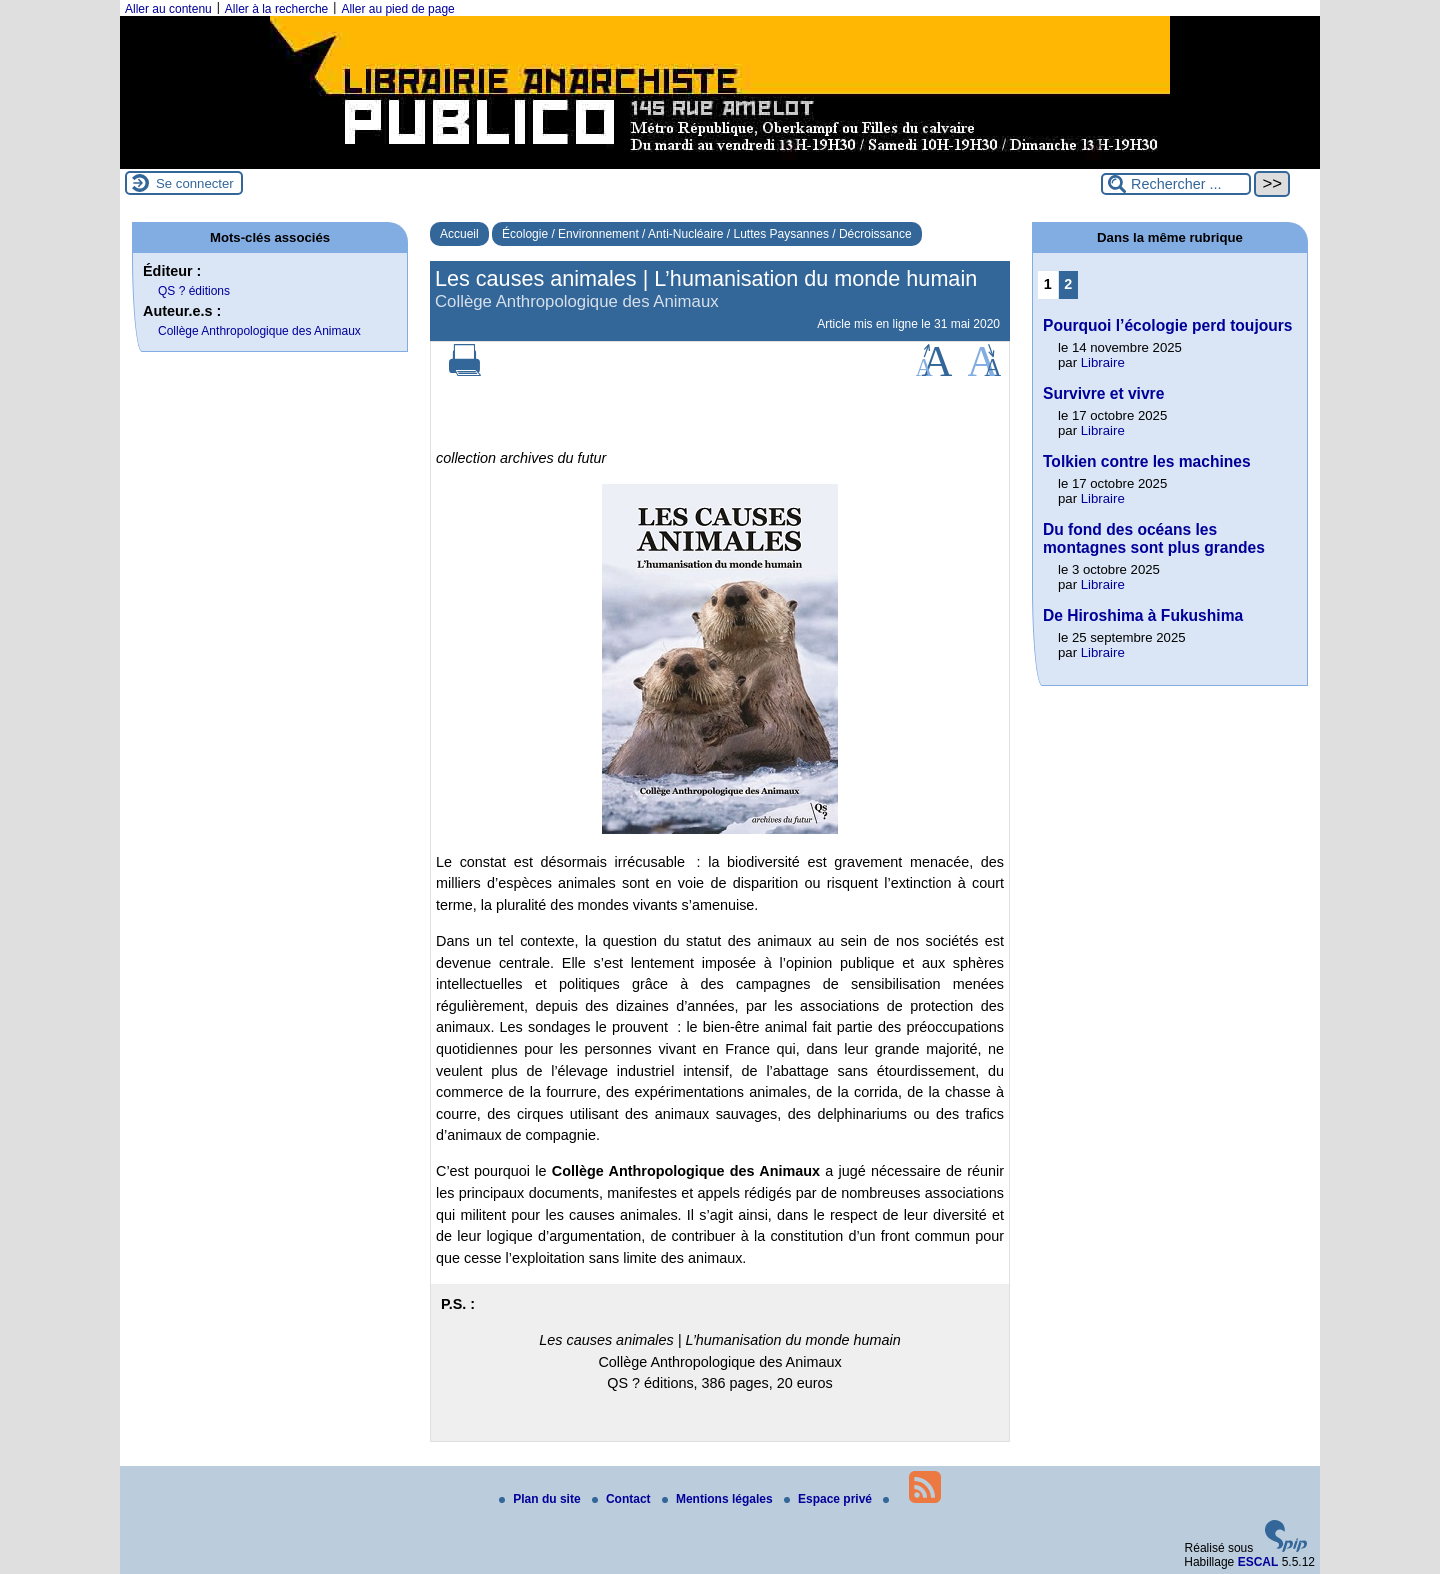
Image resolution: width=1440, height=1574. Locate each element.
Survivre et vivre (1103, 393)
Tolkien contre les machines (1147, 461)
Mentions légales (719, 1499)
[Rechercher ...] (1176, 184)
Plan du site (541, 1499)
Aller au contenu (168, 9)
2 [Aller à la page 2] (1068, 284)
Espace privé (829, 1499)
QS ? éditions (194, 291)
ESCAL (1258, 1562)
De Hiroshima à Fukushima (1143, 615)
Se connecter (195, 183)
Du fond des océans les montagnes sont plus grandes (1154, 538)
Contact (623, 1499)
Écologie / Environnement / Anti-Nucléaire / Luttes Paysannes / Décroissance (707, 234)
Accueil (459, 234)
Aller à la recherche (276, 9)
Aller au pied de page (397, 9)
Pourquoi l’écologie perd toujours (1168, 325)
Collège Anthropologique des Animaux (259, 331)
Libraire (1103, 362)
